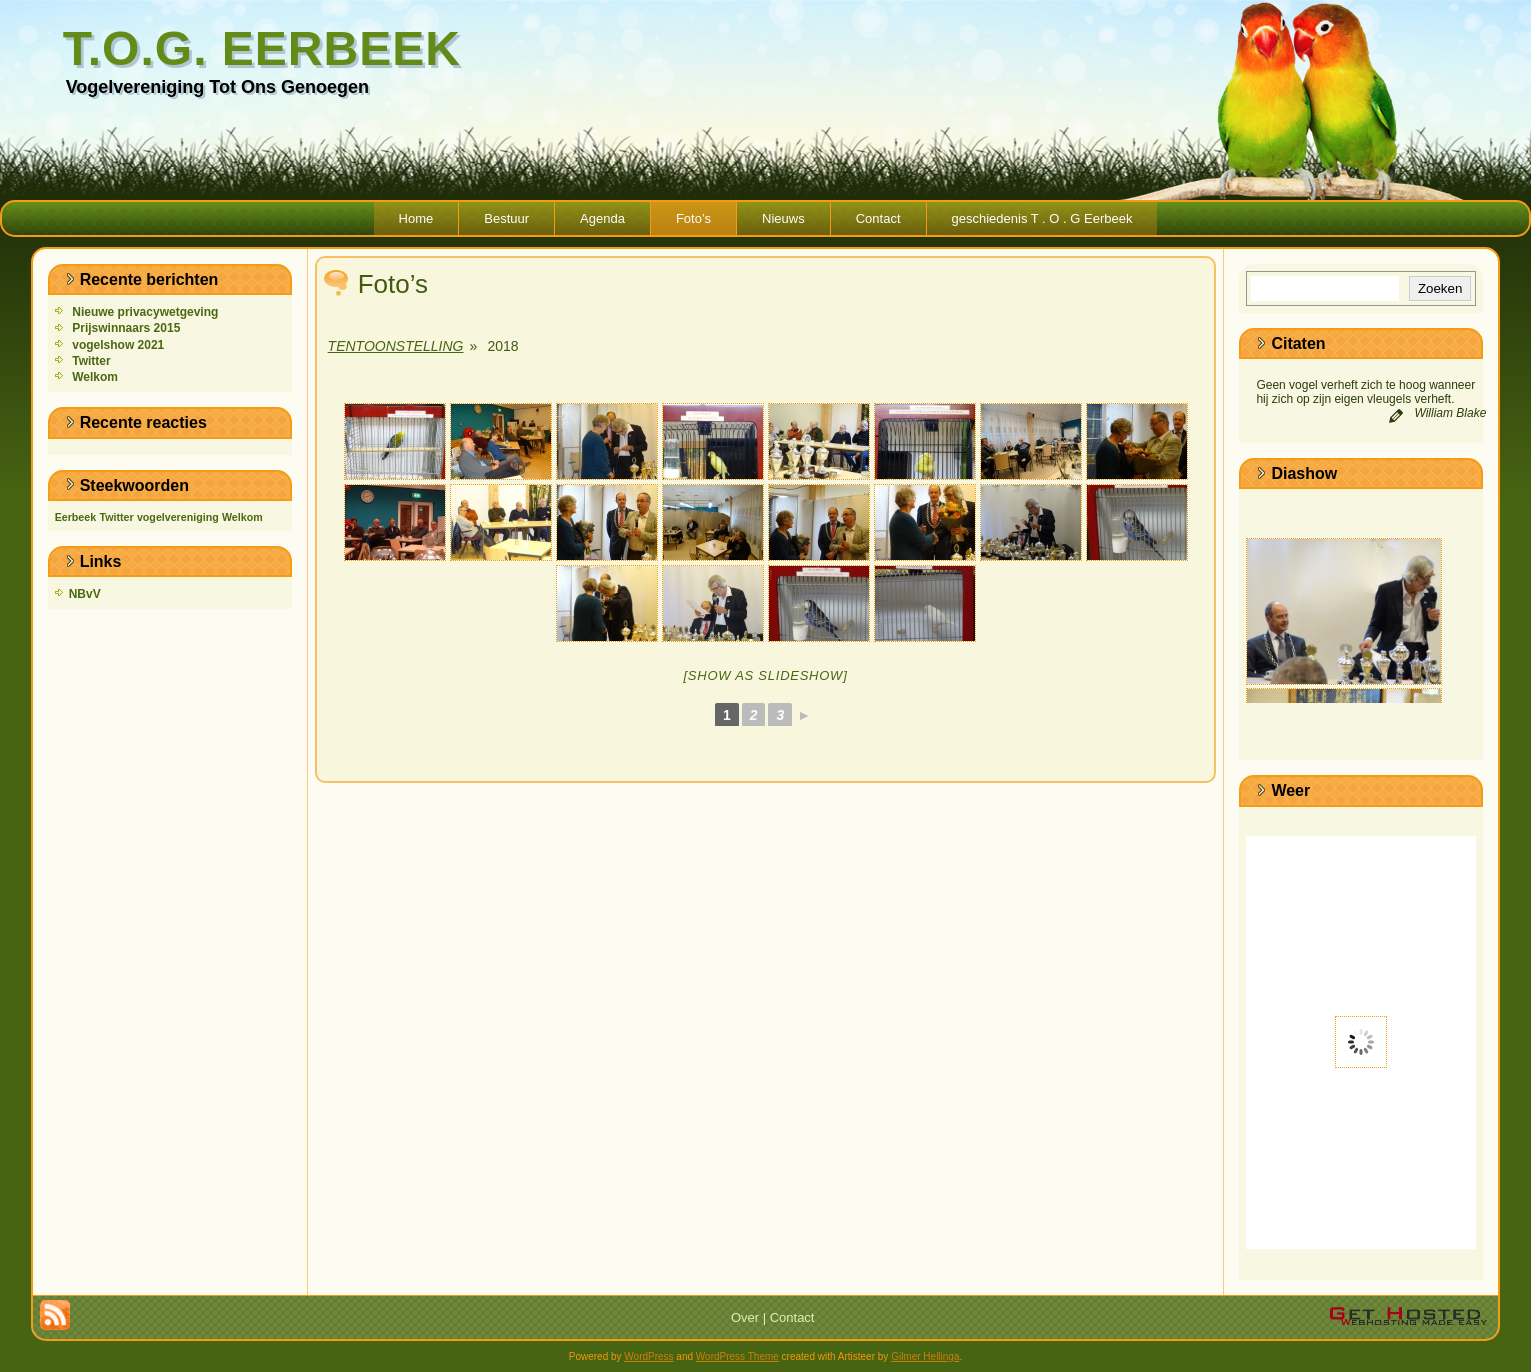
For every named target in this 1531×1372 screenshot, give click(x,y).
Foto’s (693, 218)
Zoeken (1440, 288)
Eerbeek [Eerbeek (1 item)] (75, 517)
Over (745, 1317)
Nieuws (783, 218)
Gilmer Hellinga (925, 1356)
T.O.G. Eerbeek (262, 48)
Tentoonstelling (396, 346)
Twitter (91, 361)
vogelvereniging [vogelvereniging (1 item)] (178, 517)
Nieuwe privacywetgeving (145, 312)
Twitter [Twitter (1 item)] (116, 517)
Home (416, 218)
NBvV (85, 594)
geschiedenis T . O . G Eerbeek (1042, 218)
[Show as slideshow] (765, 675)
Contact (878, 218)
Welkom (95, 377)
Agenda (602, 218)
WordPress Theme (737, 1356)
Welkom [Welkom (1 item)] (242, 517)
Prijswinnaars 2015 (126, 328)
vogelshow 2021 (118, 345)
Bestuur (506, 218)
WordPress (648, 1356)
